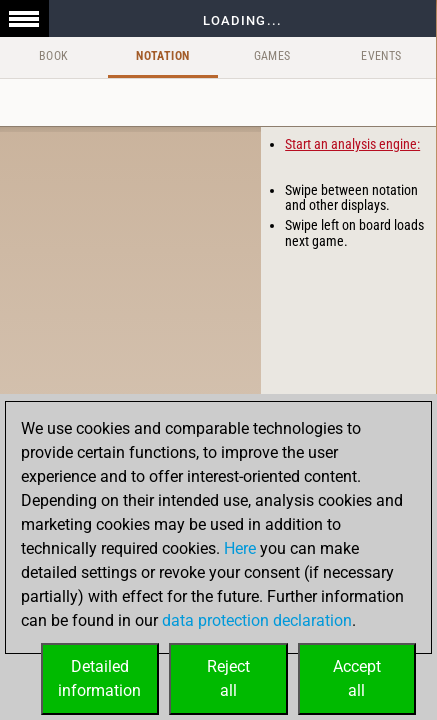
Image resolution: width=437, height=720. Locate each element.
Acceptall (357, 678)
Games (272, 56)
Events (381, 56)
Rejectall (228, 678)
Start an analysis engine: (352, 144)
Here (240, 548)
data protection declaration (257, 620)
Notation (162, 56)
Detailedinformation (99, 678)
